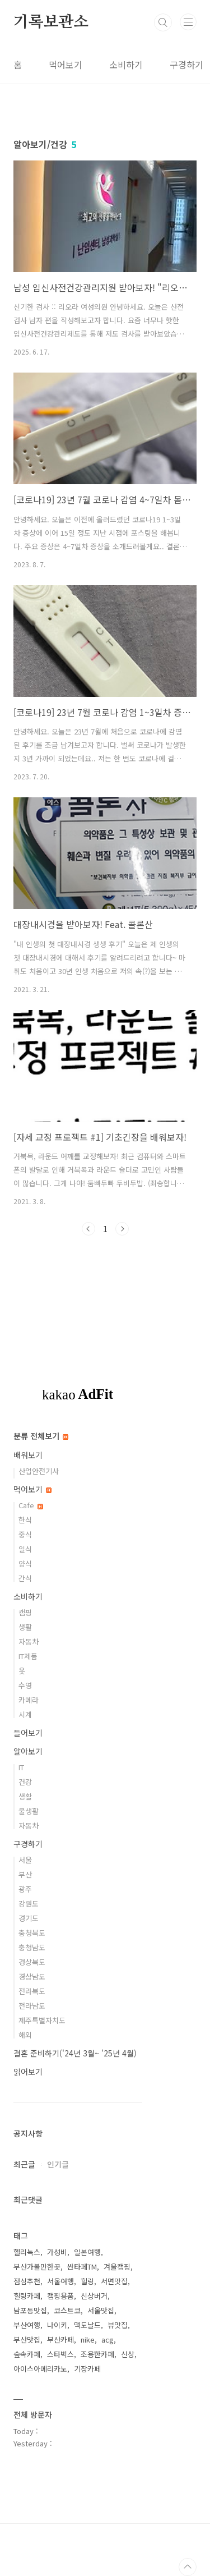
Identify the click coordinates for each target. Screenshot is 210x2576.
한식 (25, 1519)
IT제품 (28, 1656)
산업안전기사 (38, 1471)
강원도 (28, 1903)
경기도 (28, 1918)
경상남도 (31, 1976)
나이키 (57, 2325)
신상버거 (94, 2295)
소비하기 (126, 64)
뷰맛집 (118, 2325)
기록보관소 (50, 22)
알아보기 (28, 1751)
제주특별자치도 (42, 2020)
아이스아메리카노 (40, 2368)
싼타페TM (82, 2266)
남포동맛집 (30, 2310)
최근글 (24, 2164)
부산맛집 (26, 2339)
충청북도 (31, 1932)
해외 (25, 2034)
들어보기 (28, 1732)
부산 (25, 1874)
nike (88, 2339)
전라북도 (31, 1991)
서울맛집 (100, 2310)
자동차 (28, 1641)
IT (21, 1767)
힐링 (87, 2281)
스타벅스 (60, 2354)
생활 (25, 1627)
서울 (25, 1859)
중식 (25, 1534)
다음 (122, 1229)
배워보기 (28, 1455)
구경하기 (186, 64)
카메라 (28, 1700)
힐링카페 (26, 2295)
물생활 (28, 1811)
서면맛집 (114, 2281)
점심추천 (26, 2281)
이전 (88, 1229)
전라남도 (31, 2005)
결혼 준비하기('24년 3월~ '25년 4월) (75, 2053)
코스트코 (67, 2310)
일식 (25, 1549)
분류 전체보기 (40, 1435)
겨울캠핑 (117, 2266)
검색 (163, 22)
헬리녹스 (26, 2252)
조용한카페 (97, 2354)
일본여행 (87, 2252)
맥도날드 (87, 2325)
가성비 (57, 2252)
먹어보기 (65, 64)
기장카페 (87, 2368)
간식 (25, 1578)
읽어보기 (28, 2071)
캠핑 (25, 1612)
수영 (25, 1685)
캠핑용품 (60, 2295)
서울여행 (60, 2281)
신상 (127, 2354)
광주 (25, 1889)
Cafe (30, 1505)
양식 (25, 1563)
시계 (25, 1714)
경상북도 (31, 1962)
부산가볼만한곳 (36, 2266)
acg (107, 2339)
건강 (25, 1781)
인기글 (58, 2164)
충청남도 (31, 1947)
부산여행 (26, 2325)
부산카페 (60, 2339)
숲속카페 (26, 2354)
